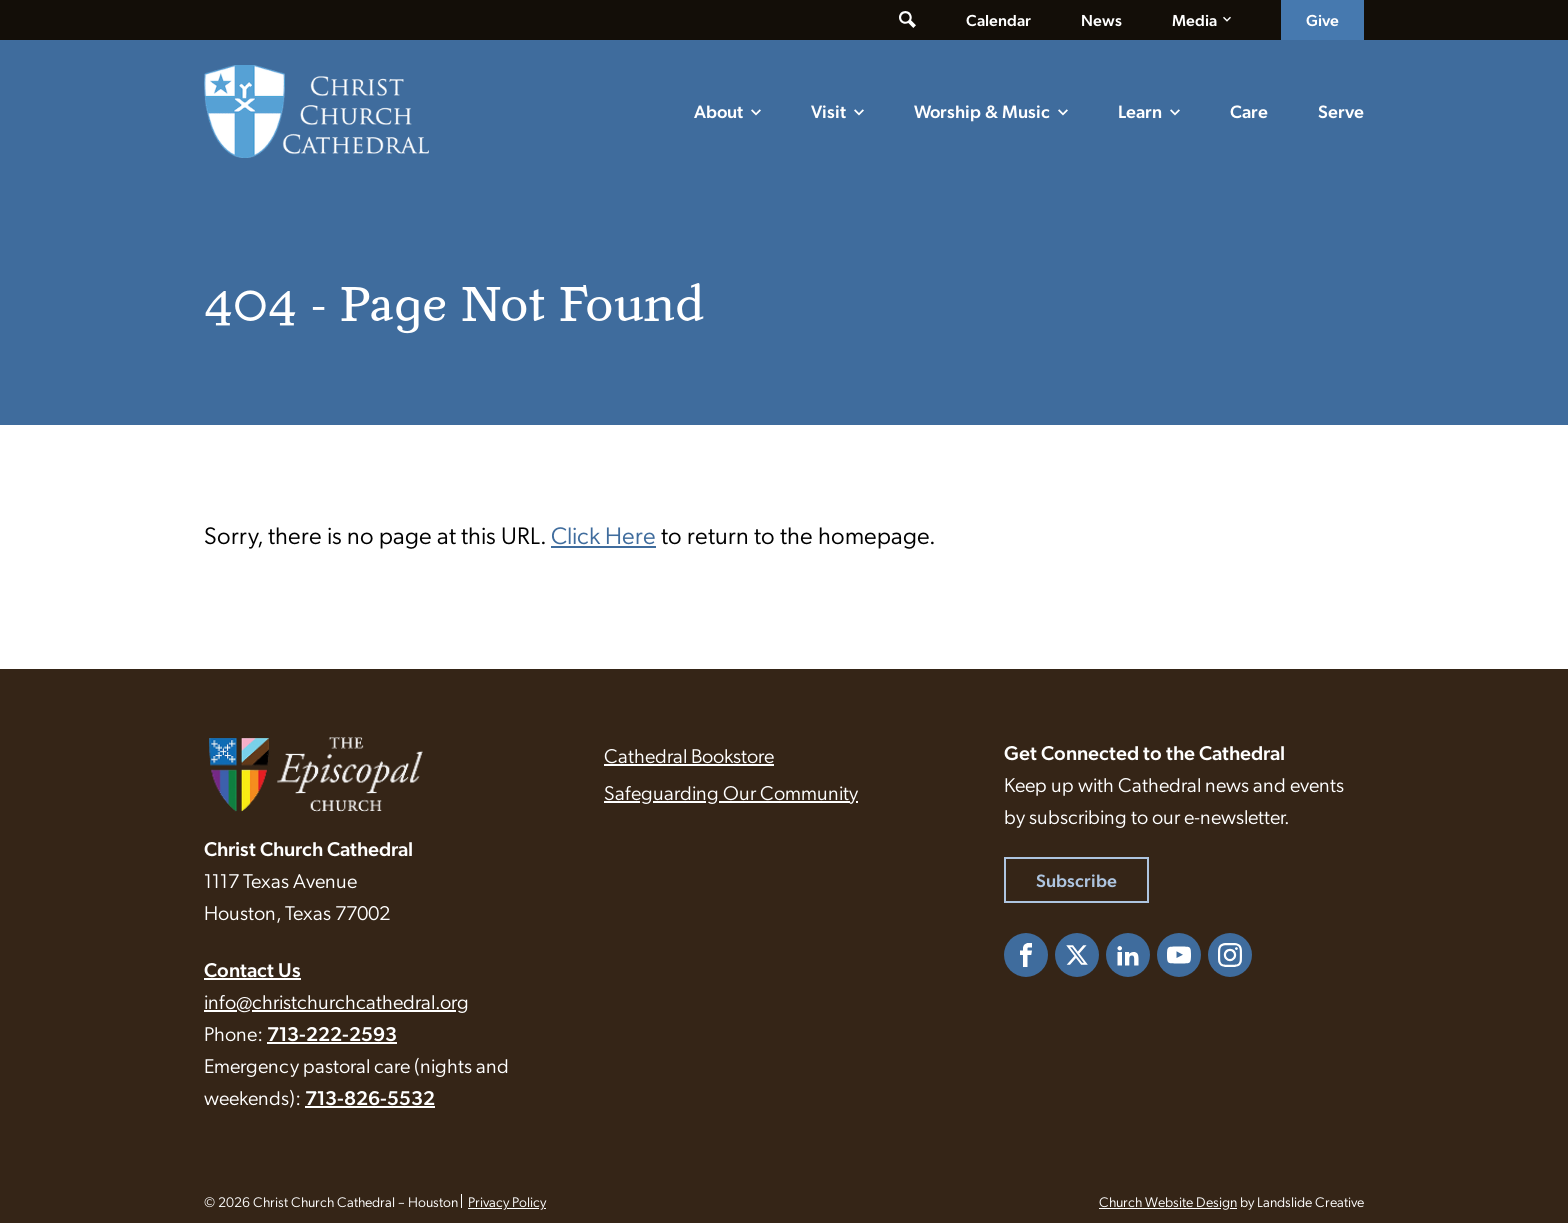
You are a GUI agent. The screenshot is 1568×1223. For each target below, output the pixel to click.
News (1101, 19)
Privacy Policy (507, 1201)
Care (1249, 110)
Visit (828, 110)
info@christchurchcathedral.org (336, 1001)
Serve (1341, 110)
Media (1194, 19)
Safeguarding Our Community (731, 792)
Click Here (603, 534)
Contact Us (252, 969)
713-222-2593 (332, 1033)
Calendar (998, 19)
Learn (1140, 110)
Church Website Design (1168, 1201)
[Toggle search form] (907, 20)
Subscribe (1076, 879)
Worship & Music (982, 110)
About (718, 110)
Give (1322, 19)
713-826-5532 (370, 1097)
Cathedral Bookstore (689, 755)
